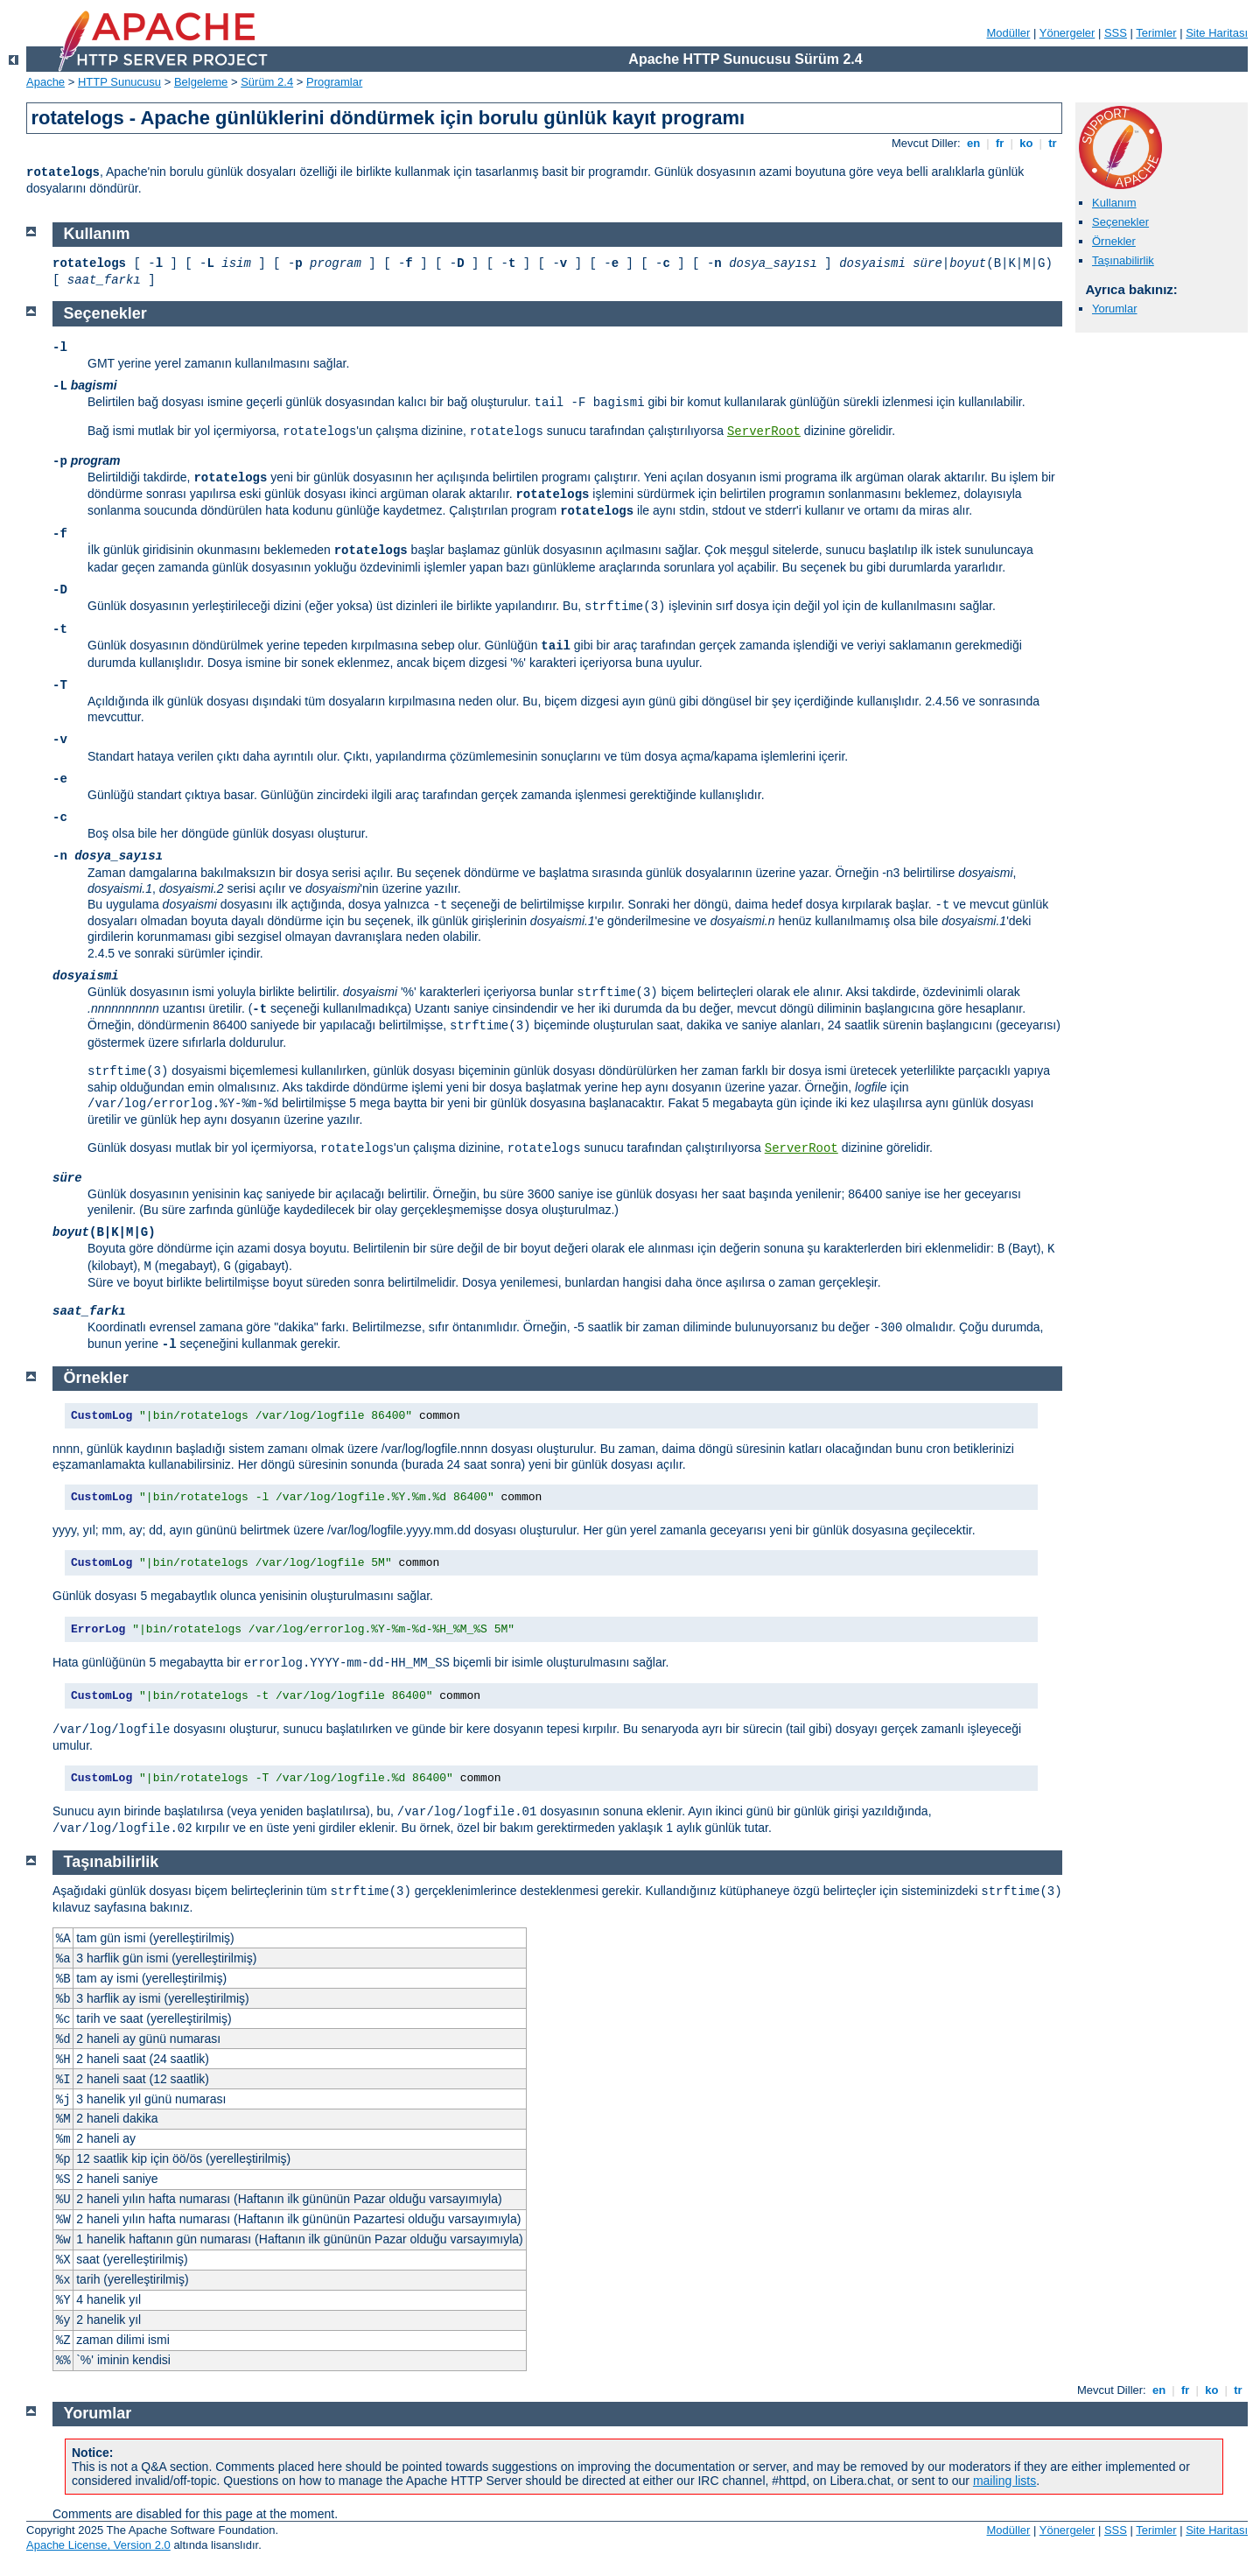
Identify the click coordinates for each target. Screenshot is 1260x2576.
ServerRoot (764, 432)
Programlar (334, 81)
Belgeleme (201, 81)
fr (999, 143)
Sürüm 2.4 (267, 81)
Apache (45, 81)
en (973, 143)
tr (1053, 143)
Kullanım (1114, 202)
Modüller (1009, 32)
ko (1026, 143)
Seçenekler (1120, 221)
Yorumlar (1115, 308)
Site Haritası (1217, 32)
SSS (1115, 32)
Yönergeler (1068, 32)
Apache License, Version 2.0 (98, 2544)
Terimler (1156, 32)
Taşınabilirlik (1123, 260)
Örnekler (1114, 241)
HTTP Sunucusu (119, 81)
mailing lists (1004, 2481)
